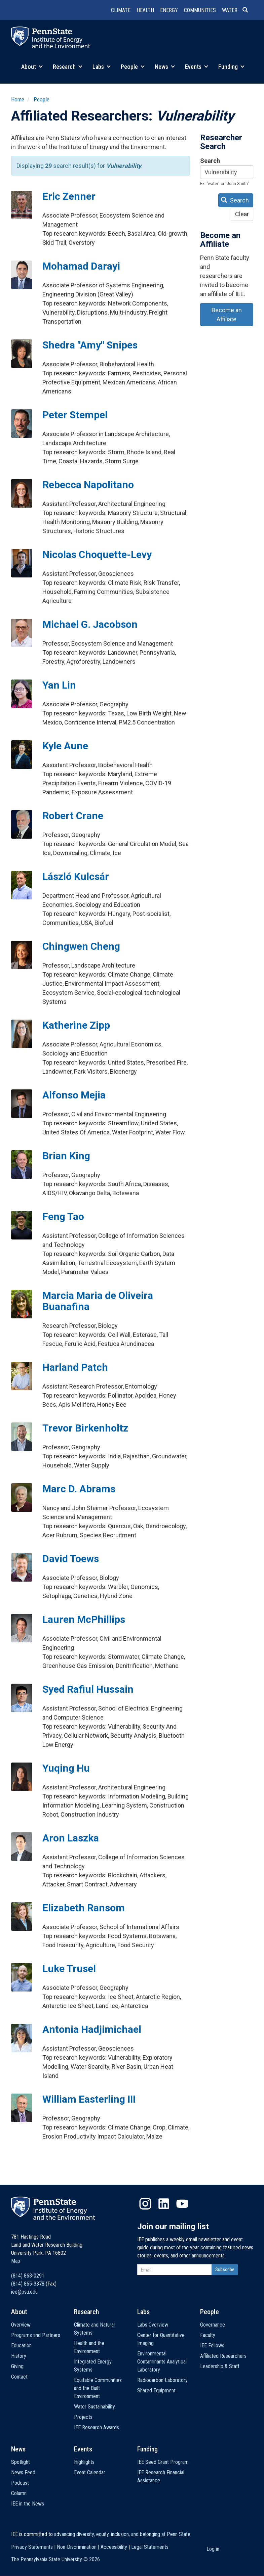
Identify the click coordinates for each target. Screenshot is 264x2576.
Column (19, 2493)
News (165, 66)
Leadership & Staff (219, 2366)
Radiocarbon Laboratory (162, 2380)
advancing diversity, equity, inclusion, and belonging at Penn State (122, 2534)
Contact (19, 2377)
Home (17, 99)
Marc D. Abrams (78, 1489)
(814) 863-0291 (27, 2276)
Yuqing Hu (66, 1768)
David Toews (70, 1558)
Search (210, 160)
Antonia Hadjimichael (91, 2029)
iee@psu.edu (24, 2292)
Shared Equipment (156, 2390)
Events (196, 66)
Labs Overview (152, 2325)
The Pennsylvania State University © (55, 2559)
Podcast (20, 2483)
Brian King (66, 1156)
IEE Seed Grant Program (163, 2462)
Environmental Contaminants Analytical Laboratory (162, 2361)
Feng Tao (63, 1216)
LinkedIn (164, 2204)
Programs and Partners (35, 2335)
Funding (231, 66)
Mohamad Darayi (81, 266)
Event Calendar (89, 2472)
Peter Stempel (75, 415)
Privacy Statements (32, 2547)
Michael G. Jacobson (90, 624)
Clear (242, 214)
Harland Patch (75, 1367)
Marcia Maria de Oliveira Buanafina (97, 1301)
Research (67, 66)
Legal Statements (149, 2547)
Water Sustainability (94, 2406)
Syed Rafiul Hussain (88, 1689)
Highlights (84, 2462)
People (133, 66)
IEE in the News (27, 2503)
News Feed (23, 2472)
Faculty (207, 2335)
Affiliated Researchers (223, 2356)
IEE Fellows (212, 2345)
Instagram (145, 2204)
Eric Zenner (69, 196)
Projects (83, 2417)
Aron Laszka (70, 1838)
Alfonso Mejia (74, 1095)
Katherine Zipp (76, 1025)
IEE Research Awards (96, 2427)
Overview (21, 2325)
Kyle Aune (65, 746)
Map (15, 2261)
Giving (17, 2366)
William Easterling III (89, 2099)
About (32, 66)
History (18, 2356)
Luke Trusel (69, 1968)
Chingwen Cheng (81, 946)
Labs (101, 66)
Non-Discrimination (77, 2547)
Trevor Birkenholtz (85, 1428)
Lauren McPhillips (83, 1619)
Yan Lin (59, 685)
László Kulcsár (75, 876)
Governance (212, 2325)
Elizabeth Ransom (83, 1908)
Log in (212, 2549)
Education (21, 2345)
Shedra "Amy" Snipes (90, 345)
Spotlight (20, 2462)
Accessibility (114, 2547)
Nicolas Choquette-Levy (97, 554)
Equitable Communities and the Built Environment (98, 2388)
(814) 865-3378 (27, 2284)
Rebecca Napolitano (88, 484)
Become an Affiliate (227, 315)
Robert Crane (72, 816)
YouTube (182, 2204)
